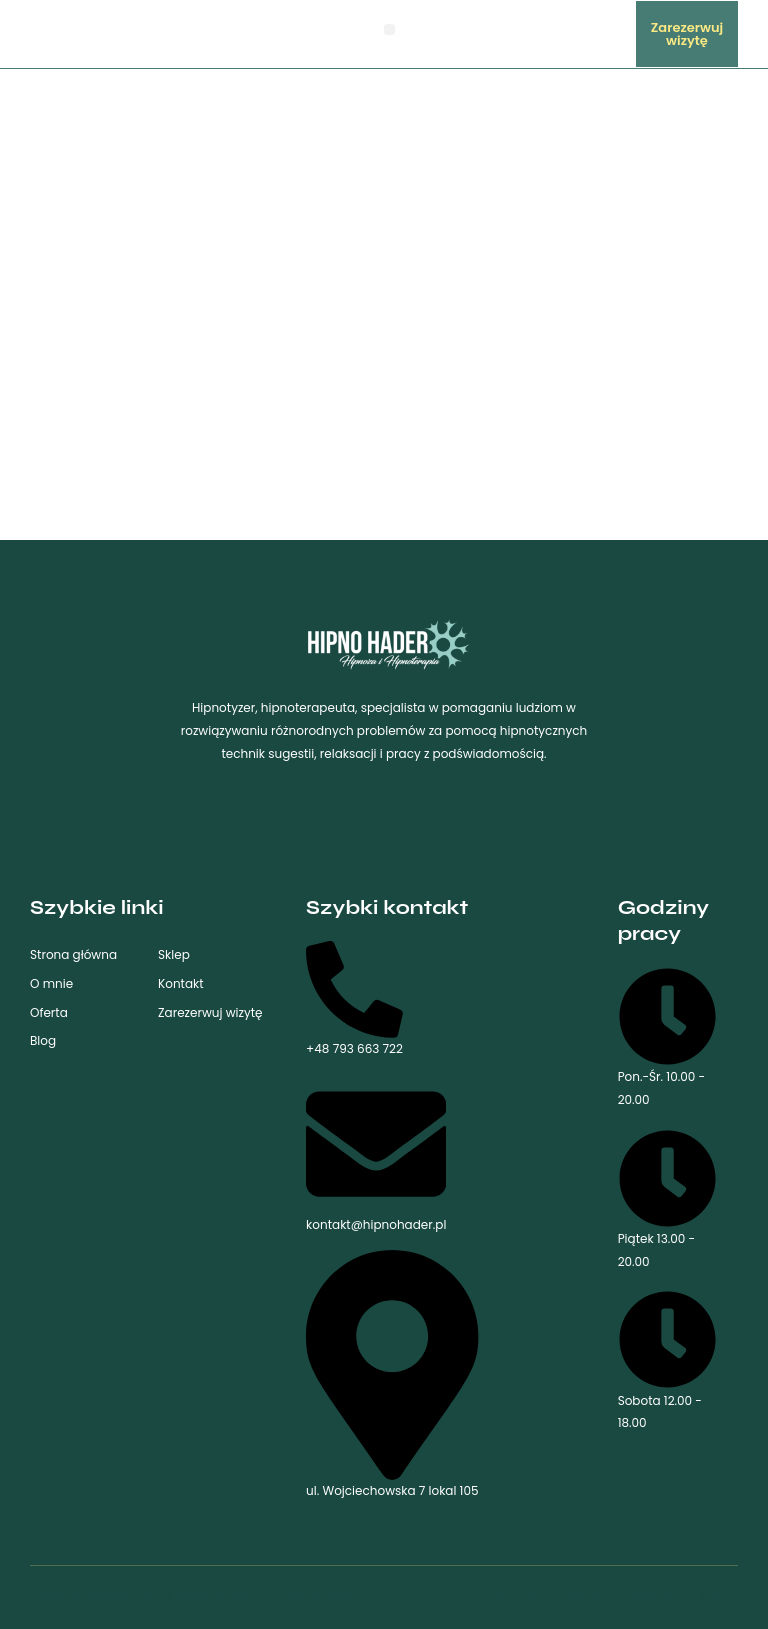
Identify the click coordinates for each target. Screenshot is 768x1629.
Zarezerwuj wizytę (210, 1012)
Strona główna (73, 954)
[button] (389, 29)
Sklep (174, 954)
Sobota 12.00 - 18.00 (667, 1360)
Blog (43, 1040)
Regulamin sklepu (685, 1596)
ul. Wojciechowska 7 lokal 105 (392, 1374)
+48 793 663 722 (354, 999)
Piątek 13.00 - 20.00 (667, 1199)
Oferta (49, 1012)
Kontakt (181, 983)
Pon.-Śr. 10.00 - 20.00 (667, 1037)
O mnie (51, 983)
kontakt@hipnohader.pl (376, 1153)
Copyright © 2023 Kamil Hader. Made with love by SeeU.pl (200, 1596)
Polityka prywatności (550, 1596)
